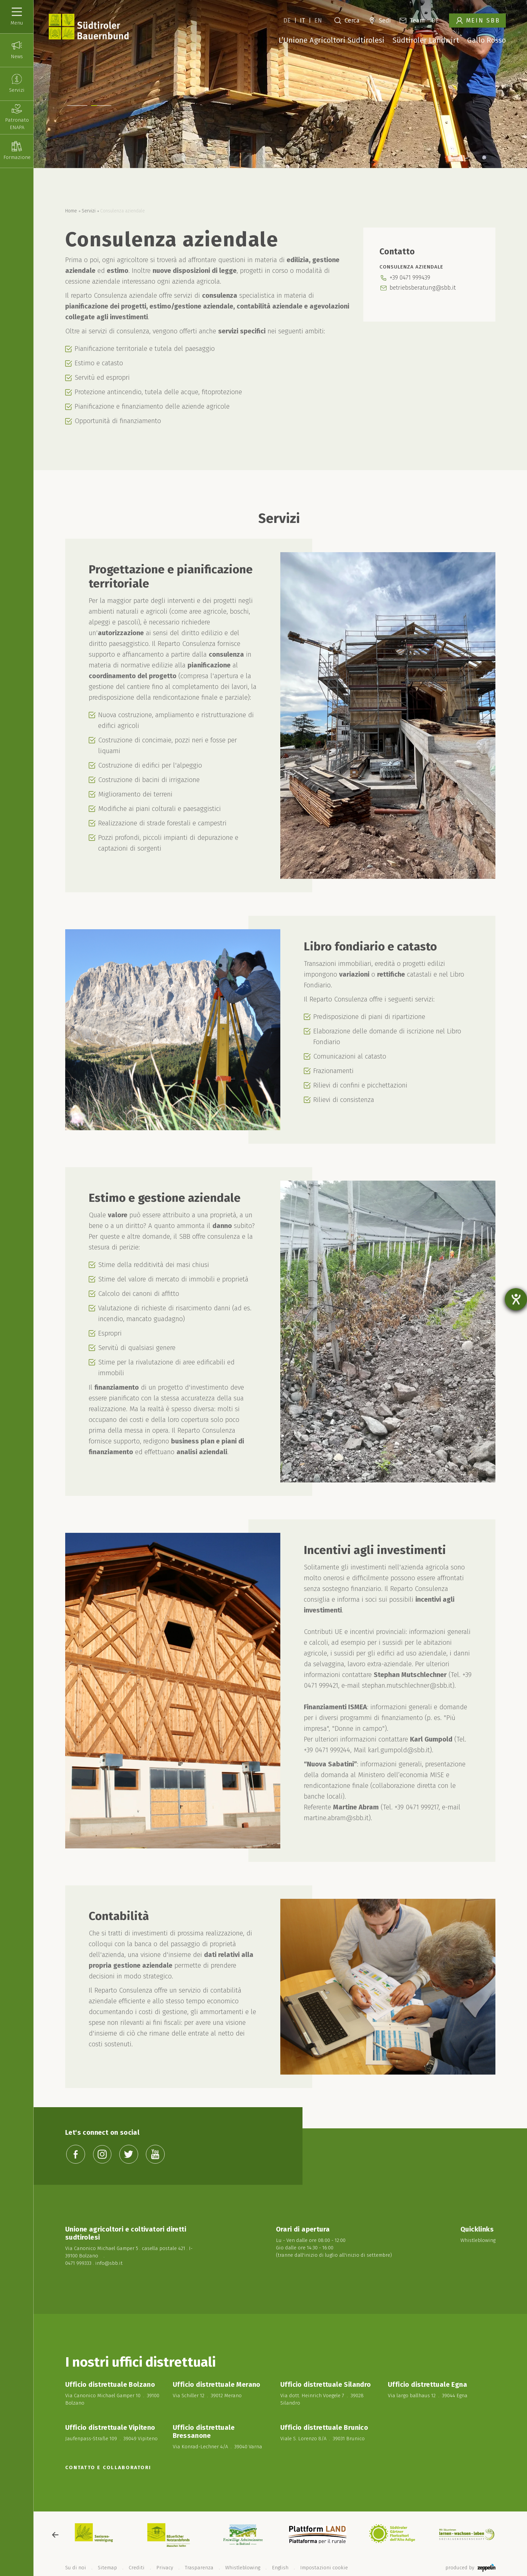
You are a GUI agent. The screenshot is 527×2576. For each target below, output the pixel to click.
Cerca (347, 20)
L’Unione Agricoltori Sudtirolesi (331, 40)
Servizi (88, 211)
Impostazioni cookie (324, 2568)
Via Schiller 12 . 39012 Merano (207, 2396)
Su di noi (75, 2568)
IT (302, 20)
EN (318, 20)
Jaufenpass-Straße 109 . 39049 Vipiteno (111, 2439)
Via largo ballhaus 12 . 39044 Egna (428, 2396)
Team (412, 20)
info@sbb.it (109, 2263)
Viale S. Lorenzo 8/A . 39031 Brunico (322, 2439)
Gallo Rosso (486, 40)
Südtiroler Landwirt (426, 40)
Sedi (380, 20)
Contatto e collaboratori (108, 2467)
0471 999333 (78, 2263)
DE (287, 20)
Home (71, 211)
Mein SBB (478, 20)
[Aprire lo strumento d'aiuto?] (516, 1299)
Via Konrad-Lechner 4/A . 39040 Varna (217, 2447)
